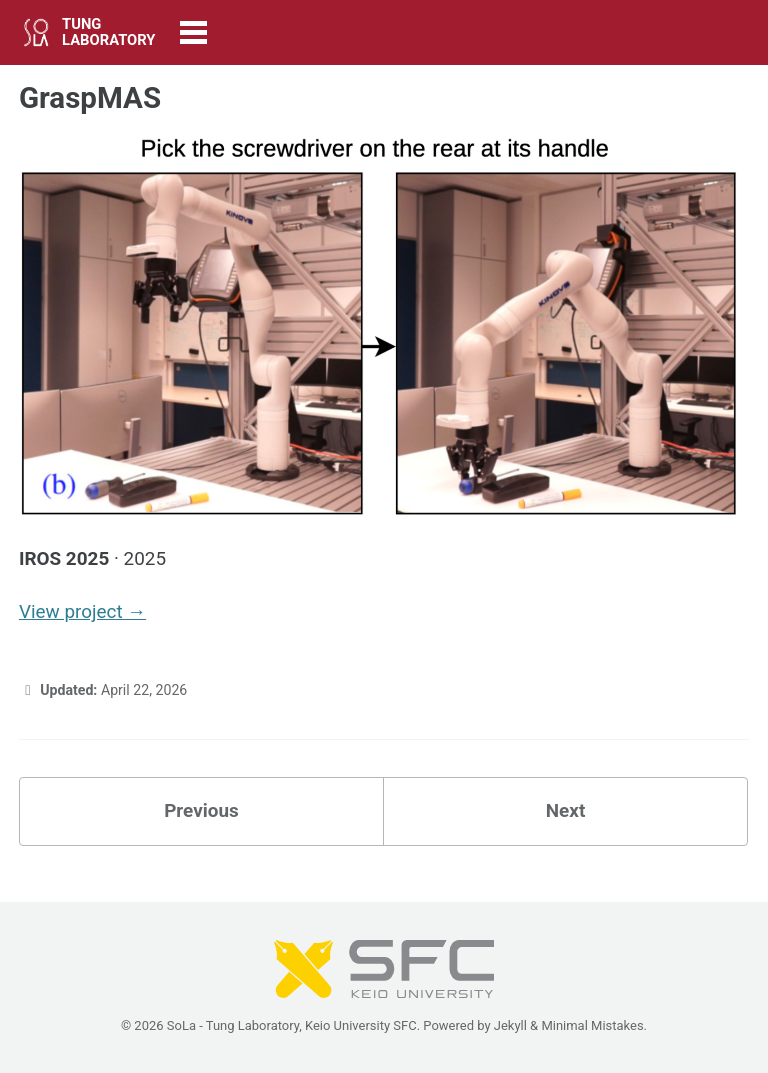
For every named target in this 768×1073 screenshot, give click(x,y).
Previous (201, 810)
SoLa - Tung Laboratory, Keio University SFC (292, 1025)
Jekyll (510, 1025)
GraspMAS (90, 98)
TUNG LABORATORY (108, 32)
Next (566, 810)
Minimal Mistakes (592, 1025)
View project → (82, 611)
